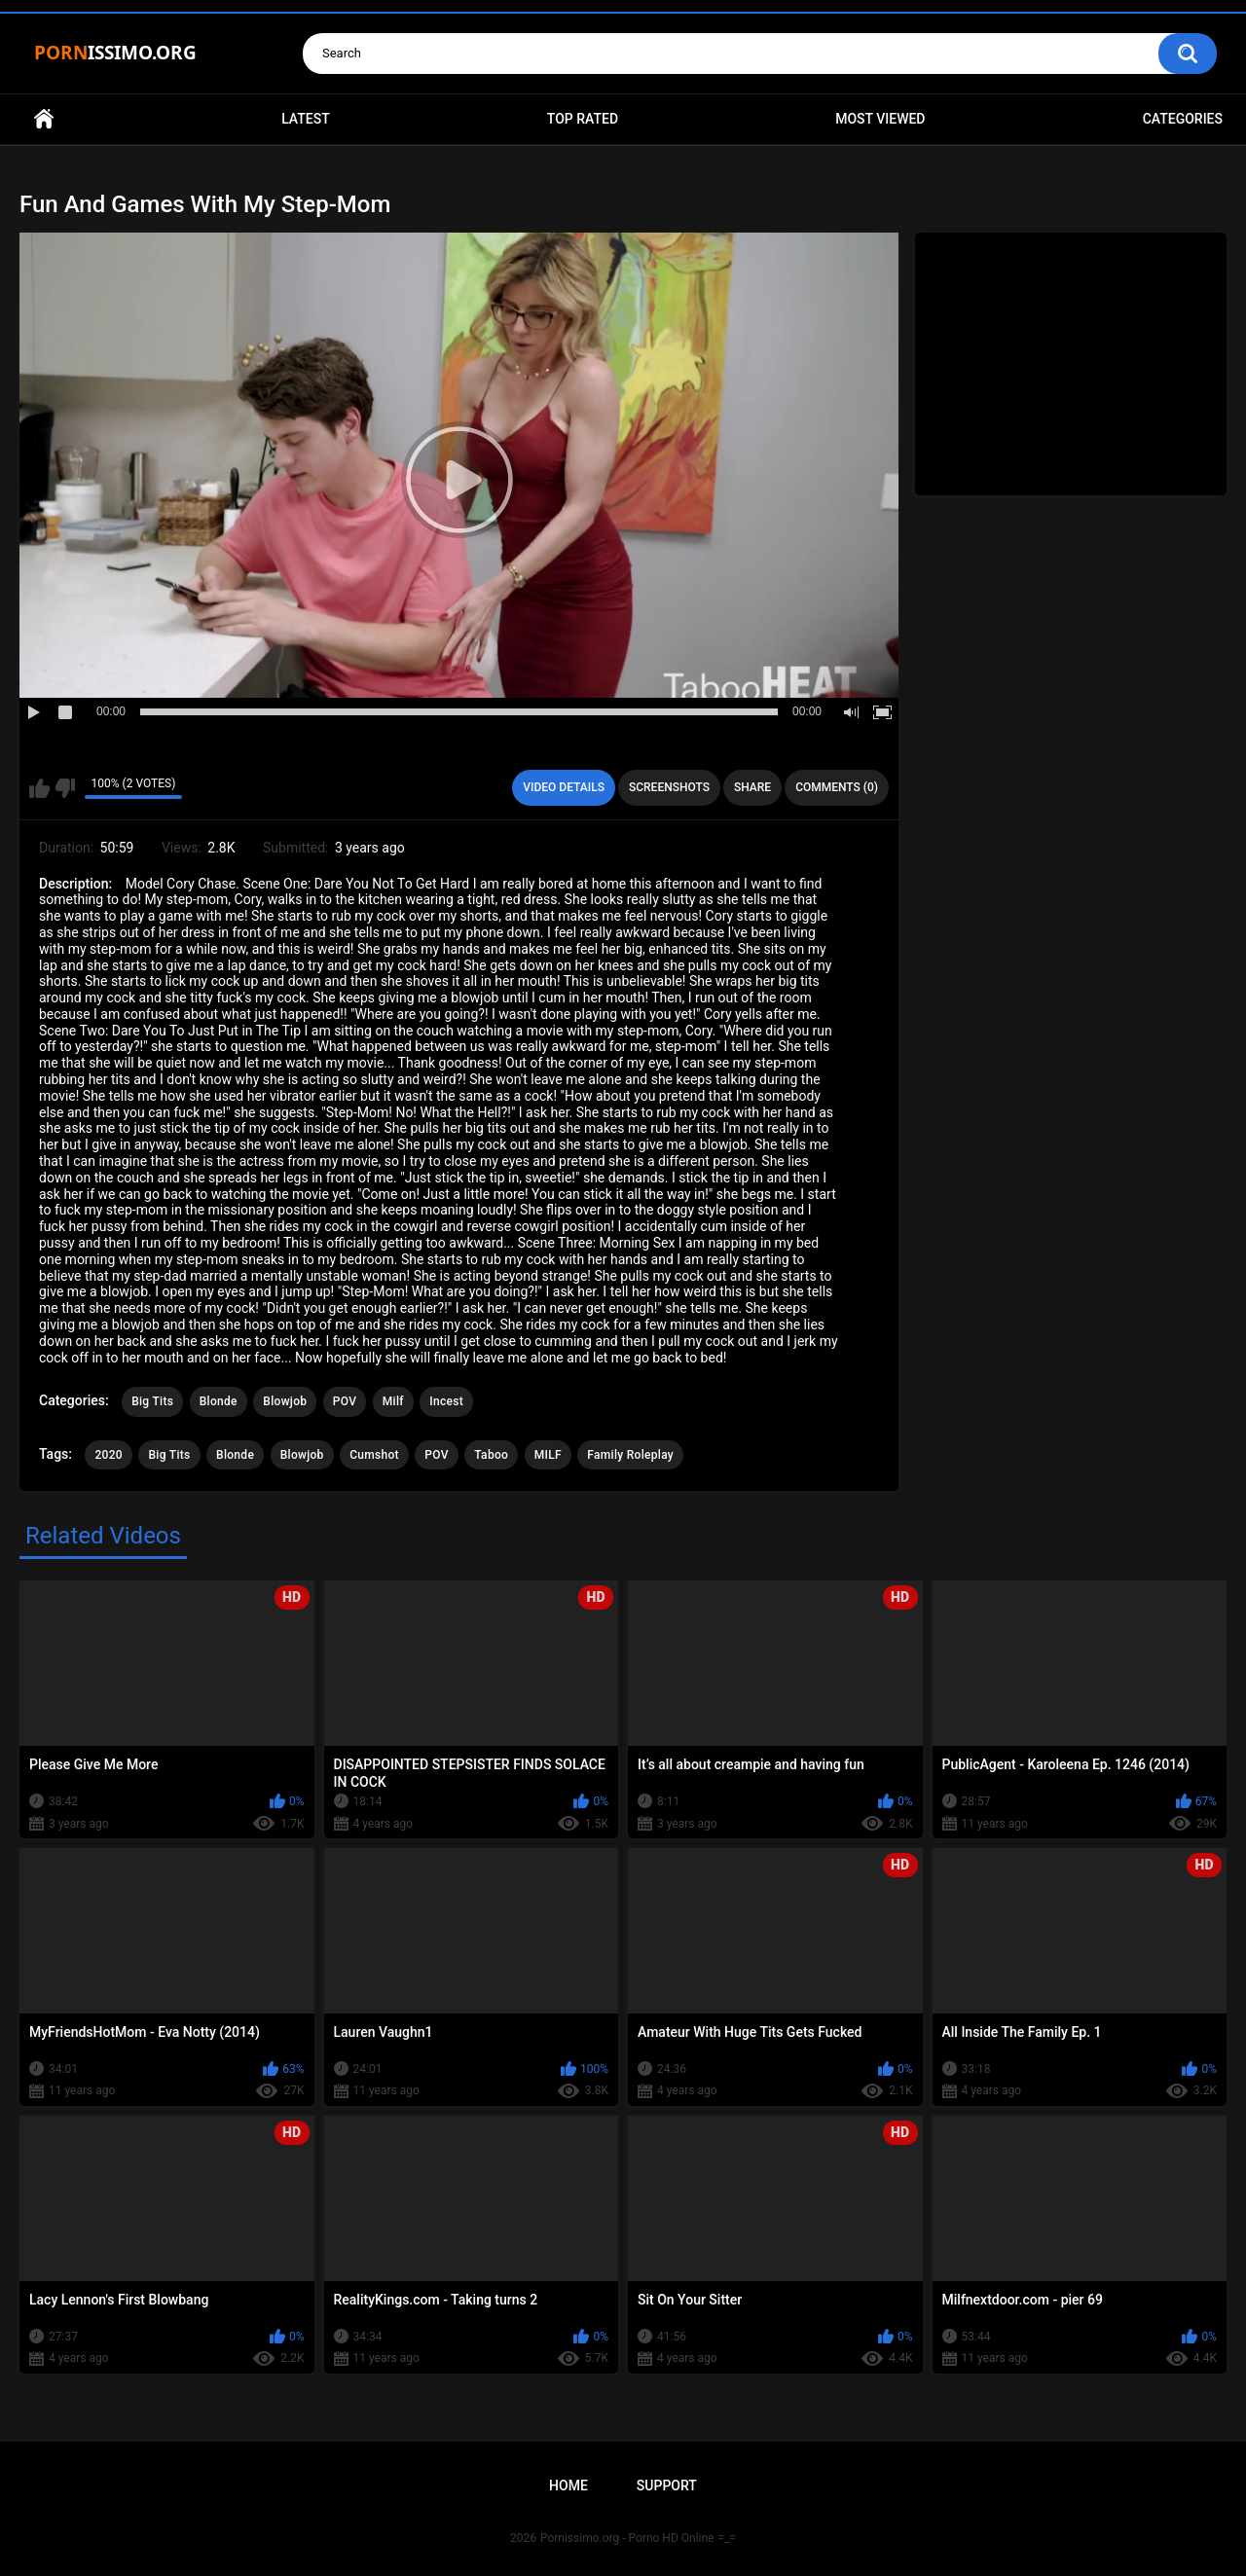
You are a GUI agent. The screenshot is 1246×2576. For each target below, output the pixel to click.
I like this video (39, 788)
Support (667, 2485)
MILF (548, 1455)
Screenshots (669, 787)
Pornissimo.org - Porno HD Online (627, 2538)
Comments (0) (836, 787)
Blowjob (285, 1401)
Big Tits (152, 1401)
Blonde (219, 1401)
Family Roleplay (630, 1455)
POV (344, 1401)
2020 (108, 1455)
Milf (393, 1401)
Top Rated (582, 119)
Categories (1183, 119)
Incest (446, 1401)
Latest (305, 119)
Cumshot (374, 1455)
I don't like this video (65, 788)
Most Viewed (880, 119)
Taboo (491, 1455)
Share (752, 787)
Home (43, 119)
